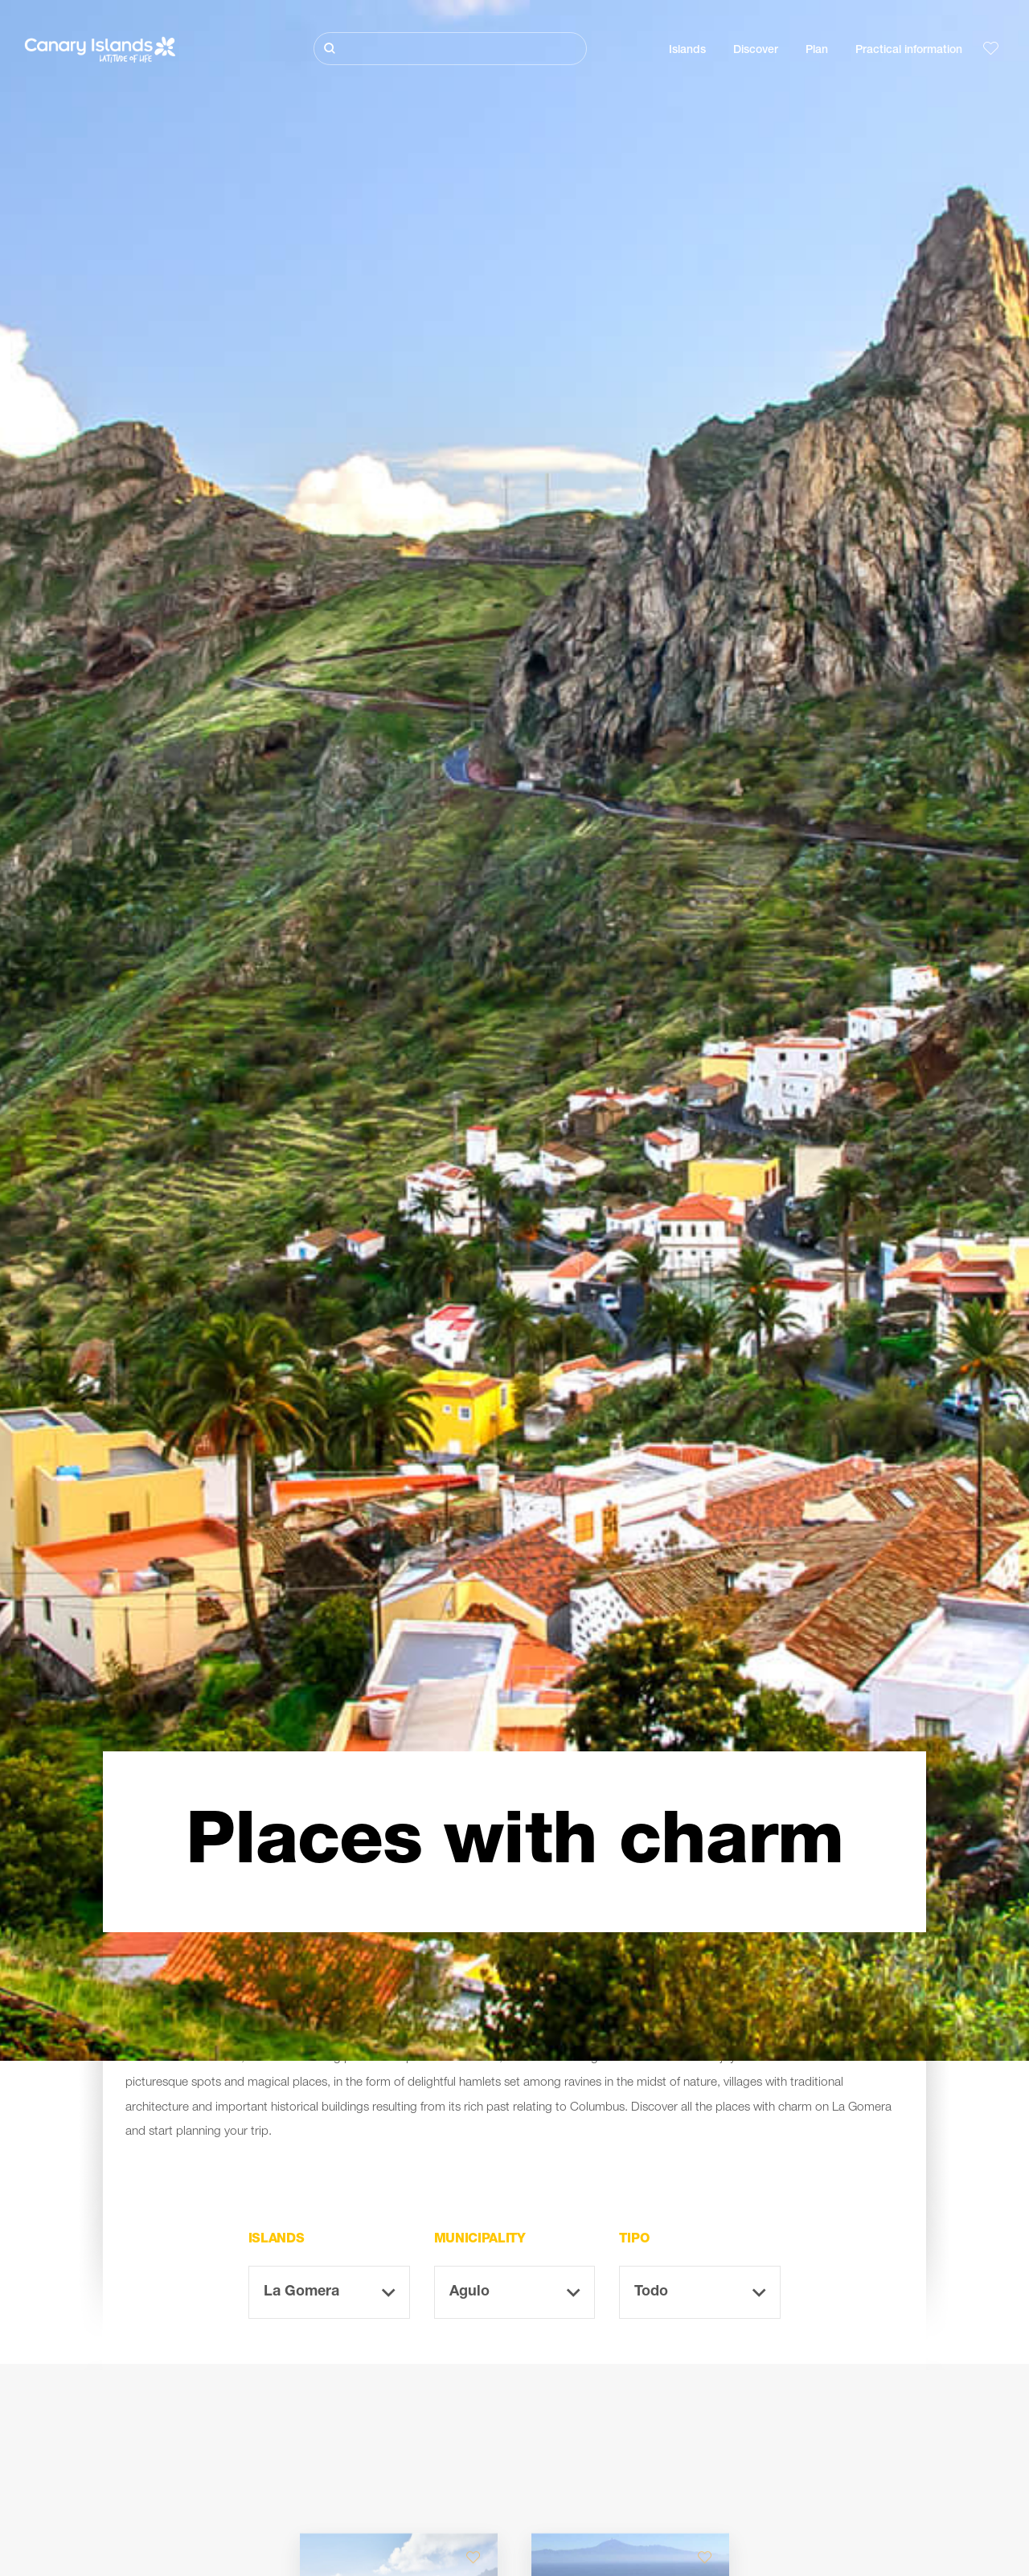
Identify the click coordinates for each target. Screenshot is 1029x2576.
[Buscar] (450, 48)
